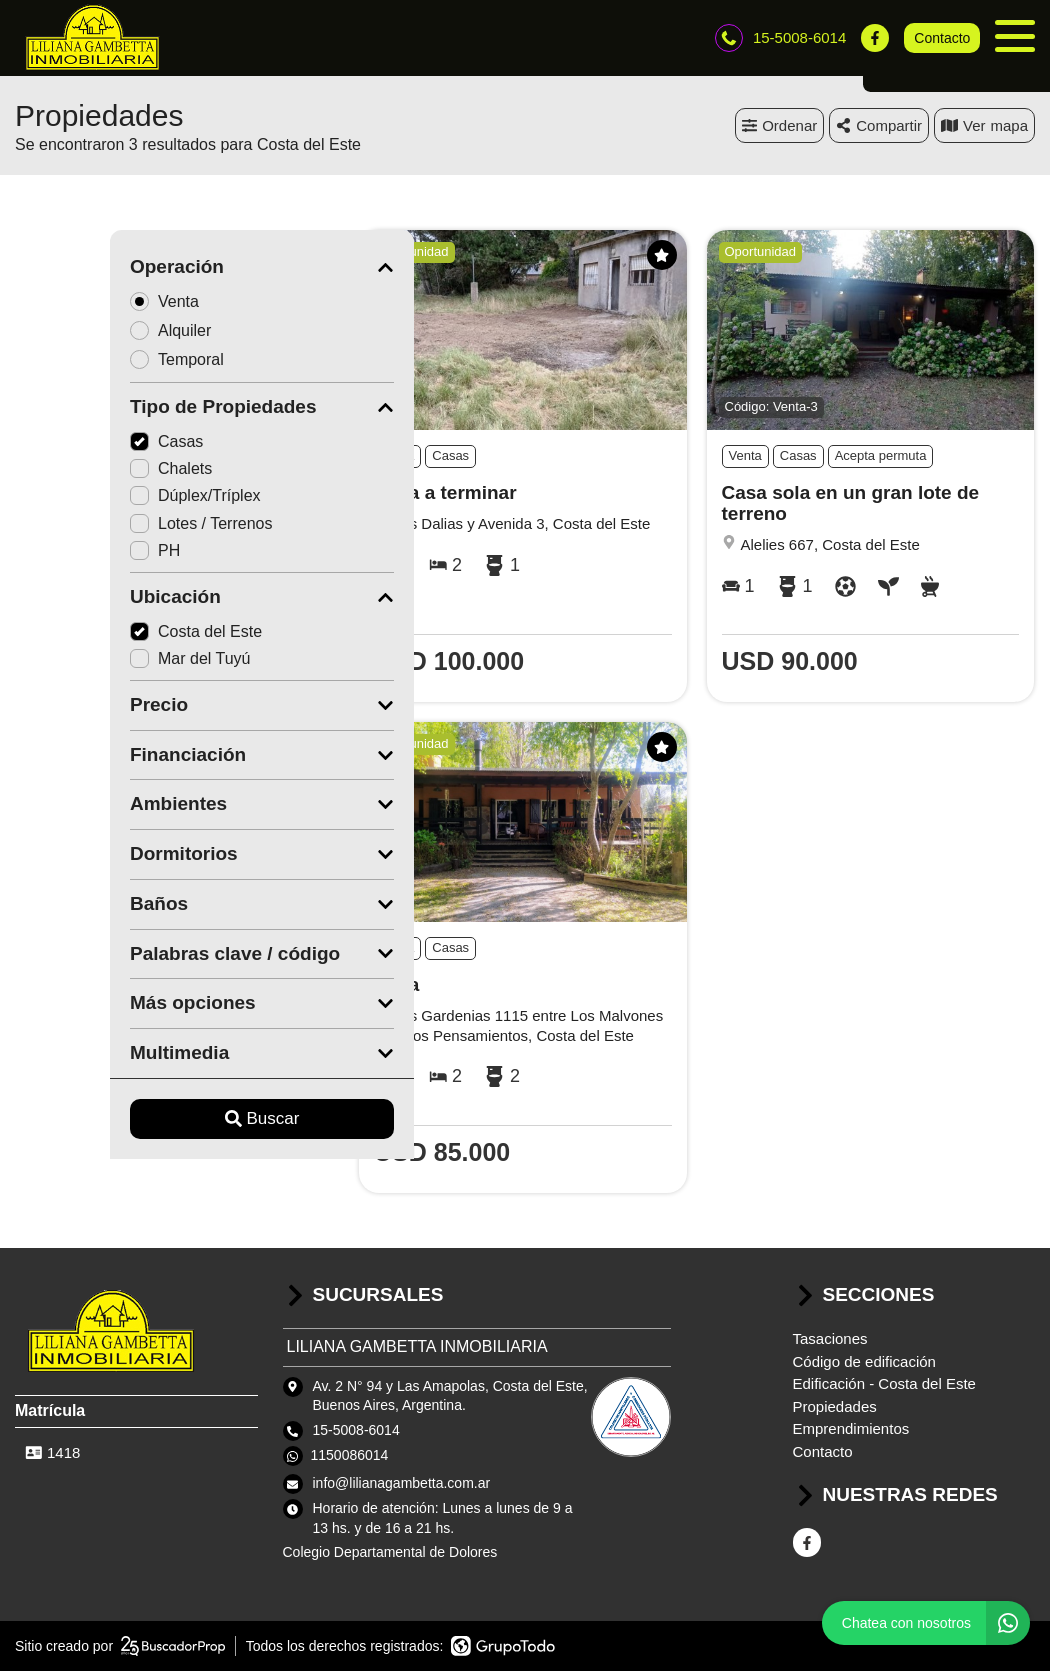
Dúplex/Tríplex (100, 500)
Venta (76, 305)
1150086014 (350, 1460)
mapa (984, 129)
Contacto (942, 40)
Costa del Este (101, 635)
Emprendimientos (851, 1433)
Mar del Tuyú (95, 662)
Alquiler (82, 334)
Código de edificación (864, 1365)
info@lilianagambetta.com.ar (402, 1488)
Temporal (88, 363)
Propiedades (835, 1410)
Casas (71, 446)
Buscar (167, 1123)
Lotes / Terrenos (106, 527)
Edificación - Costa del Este (884, 1388)
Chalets (76, 473)
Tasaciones (830, 1343)
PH (60, 554)
